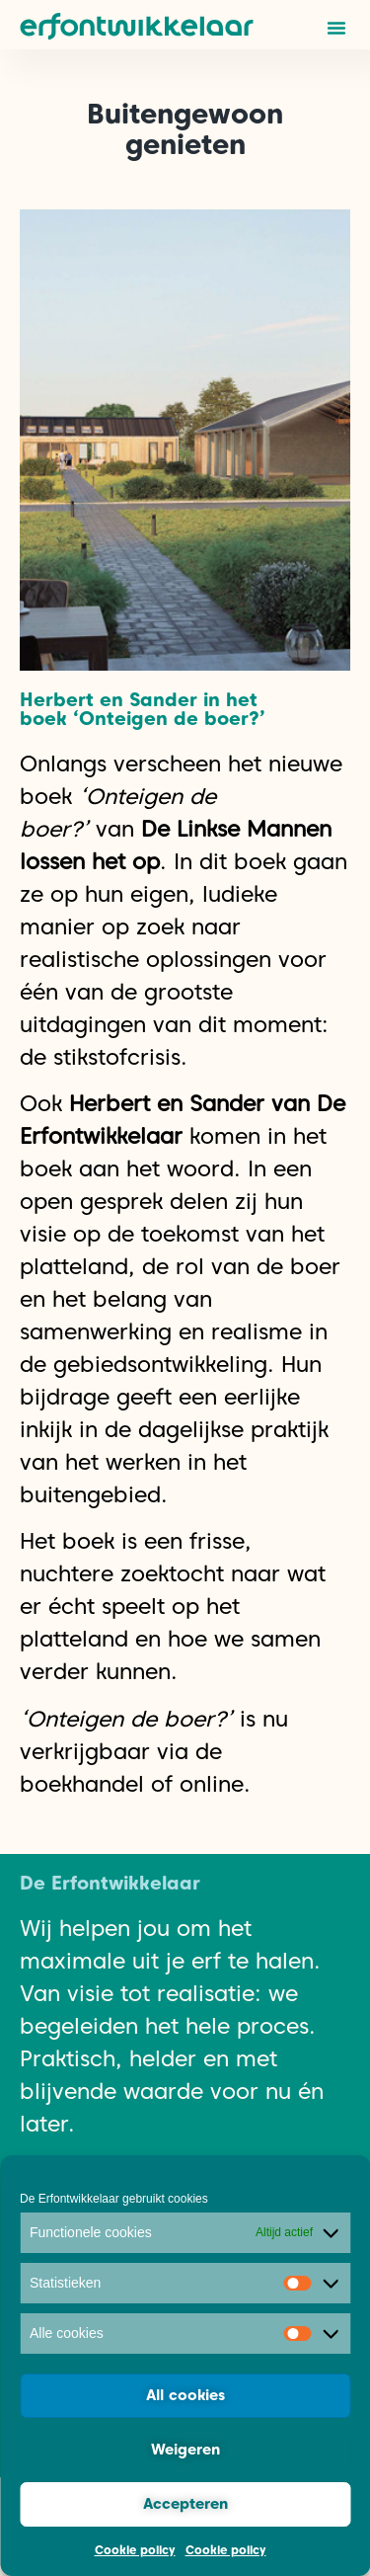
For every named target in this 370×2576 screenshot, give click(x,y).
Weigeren (185, 2449)
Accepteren (185, 2504)
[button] (336, 27)
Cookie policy (135, 2549)
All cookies (185, 2395)
